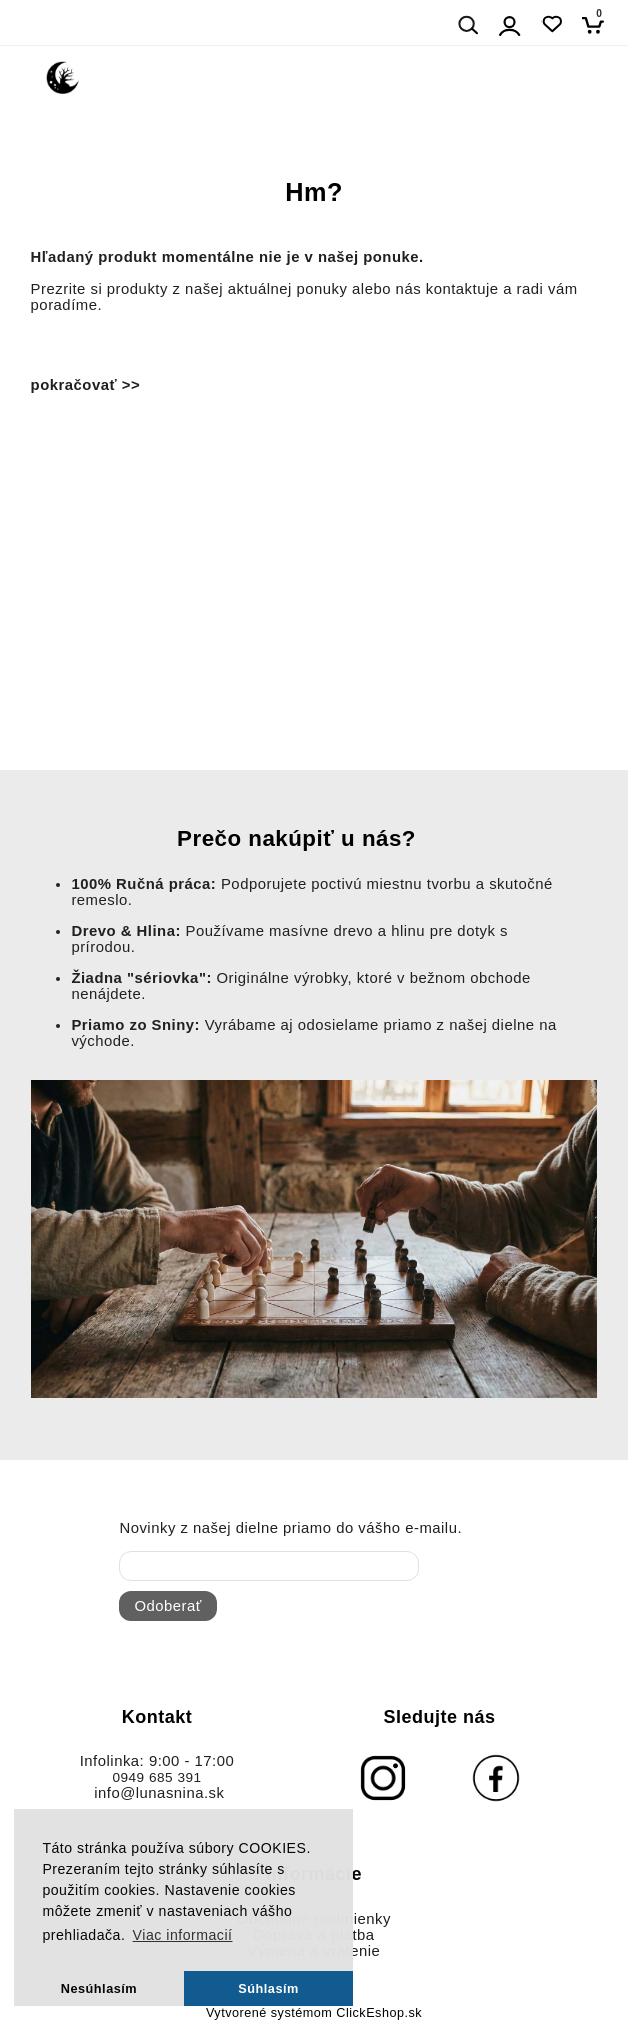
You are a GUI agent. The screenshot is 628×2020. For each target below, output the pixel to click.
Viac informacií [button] (183, 1935)
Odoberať (167, 1606)
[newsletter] (269, 1566)
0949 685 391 (156, 1777)
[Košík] (598, 24)
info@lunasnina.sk (159, 1793)
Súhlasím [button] (268, 1988)
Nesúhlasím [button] (99, 1988)
